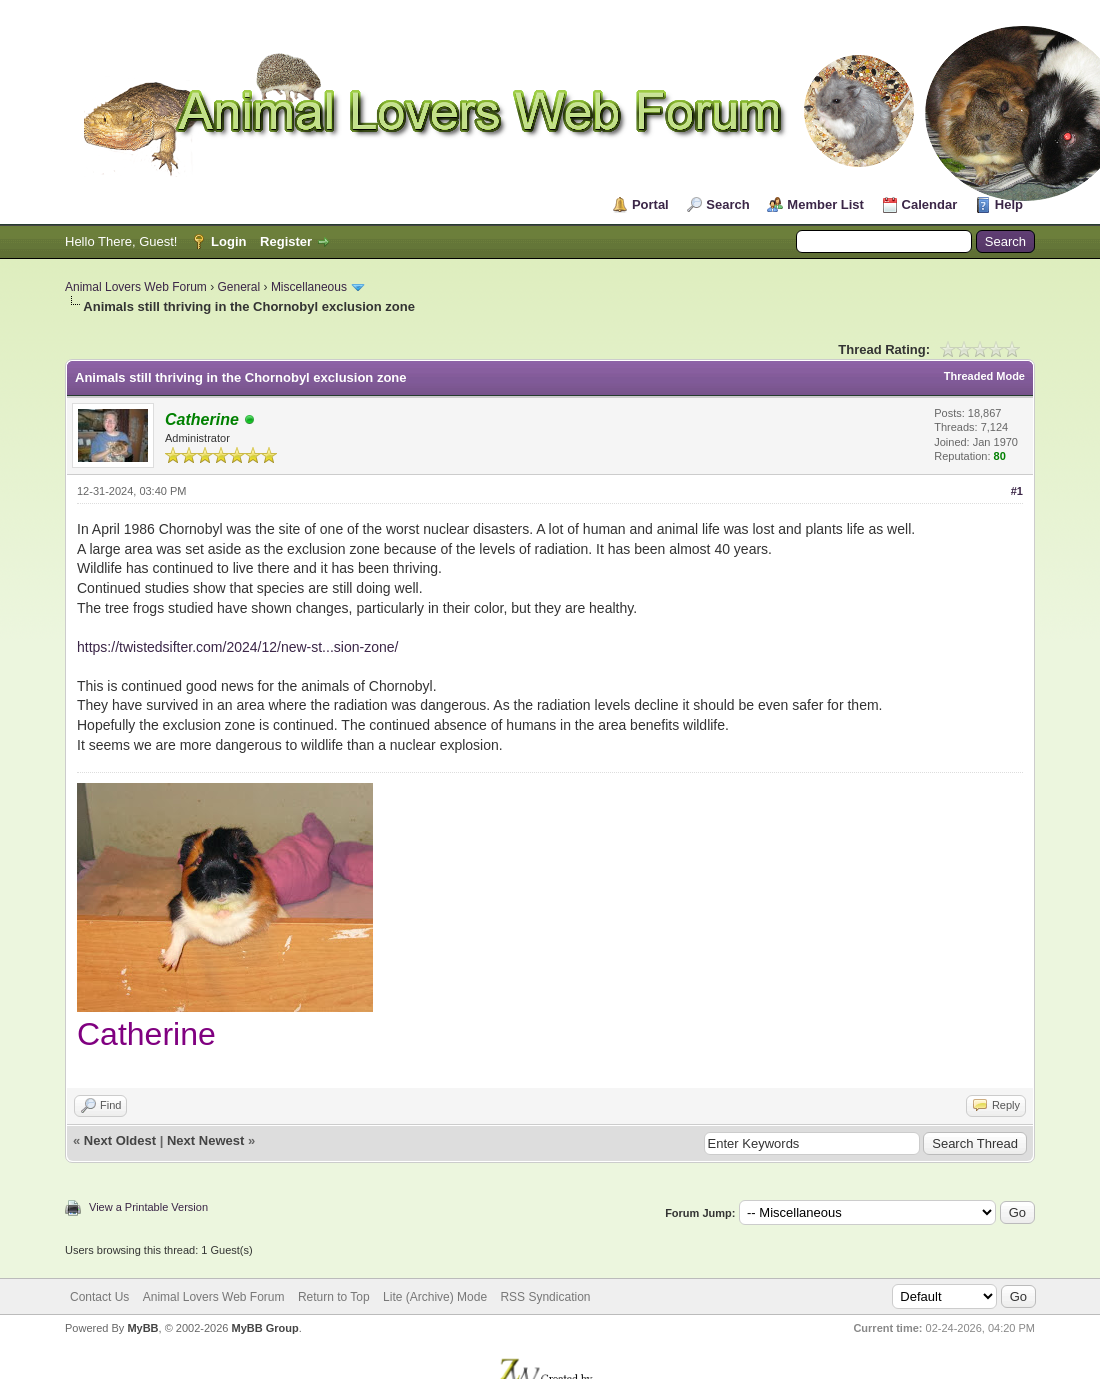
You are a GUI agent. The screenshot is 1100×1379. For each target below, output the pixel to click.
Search (727, 204)
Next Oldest (120, 1140)
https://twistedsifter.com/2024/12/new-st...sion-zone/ (237, 647)
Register (286, 241)
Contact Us (99, 1297)
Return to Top (334, 1297)
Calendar (930, 204)
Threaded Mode (984, 376)
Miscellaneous (309, 287)
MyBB (142, 1328)
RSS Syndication (545, 1297)
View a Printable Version (148, 1207)
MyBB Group (264, 1328)
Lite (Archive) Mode (435, 1297)
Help (1009, 204)
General (239, 287)
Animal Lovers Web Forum (136, 287)
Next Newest (205, 1140)
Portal (650, 204)
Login (228, 241)
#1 (1017, 491)
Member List (825, 204)
